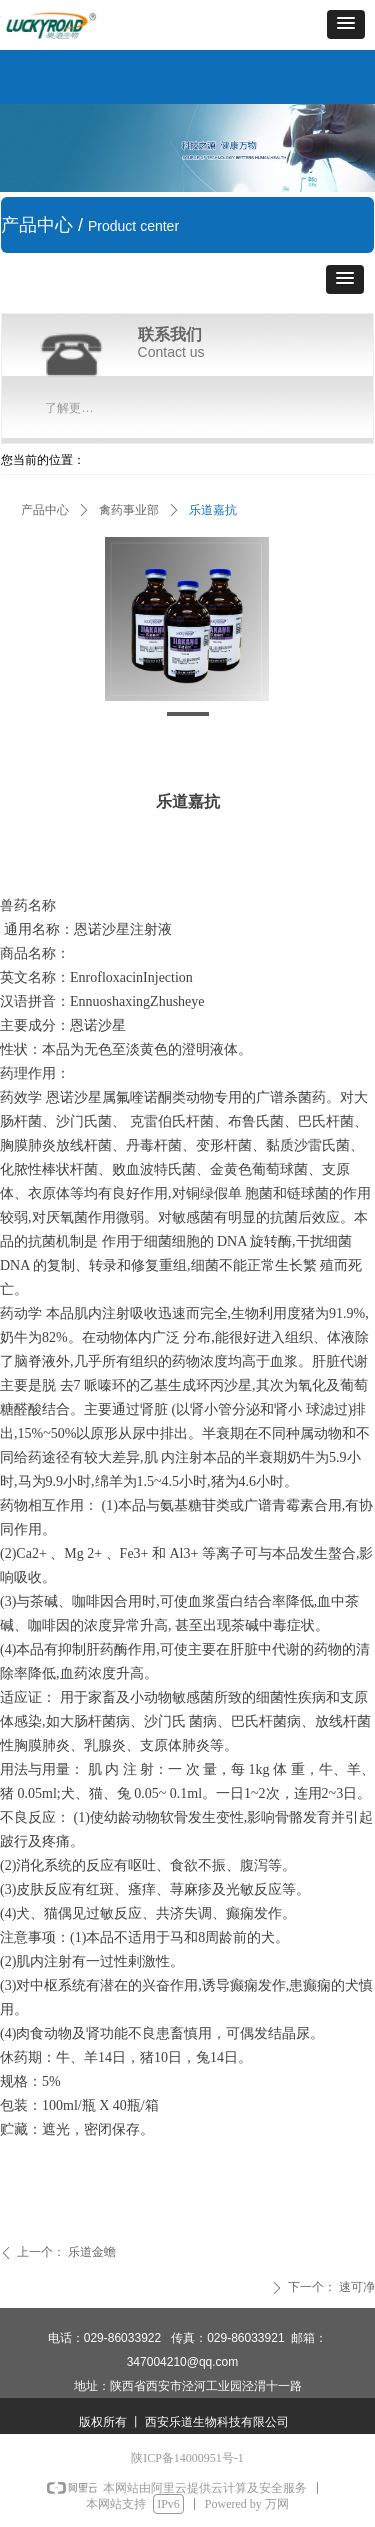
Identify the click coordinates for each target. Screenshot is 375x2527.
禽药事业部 (129, 510)
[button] (346, 24)
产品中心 (45, 510)
